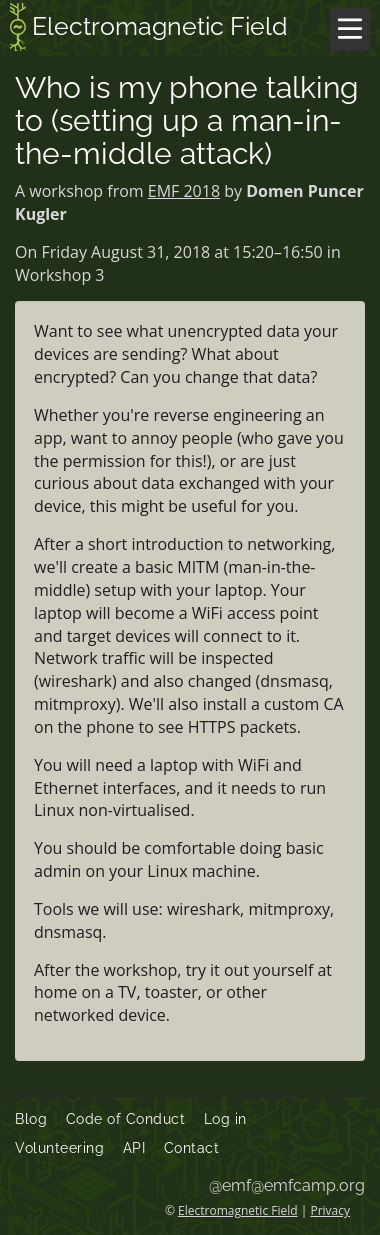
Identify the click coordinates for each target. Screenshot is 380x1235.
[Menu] (350, 29)
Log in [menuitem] (225, 1119)
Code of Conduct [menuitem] (126, 1119)
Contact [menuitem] (192, 1148)
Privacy (330, 1210)
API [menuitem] (134, 1148)
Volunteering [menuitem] (59, 1148)
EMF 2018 (184, 191)
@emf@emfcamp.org (287, 1185)
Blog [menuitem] (31, 1119)
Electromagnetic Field (149, 29)
